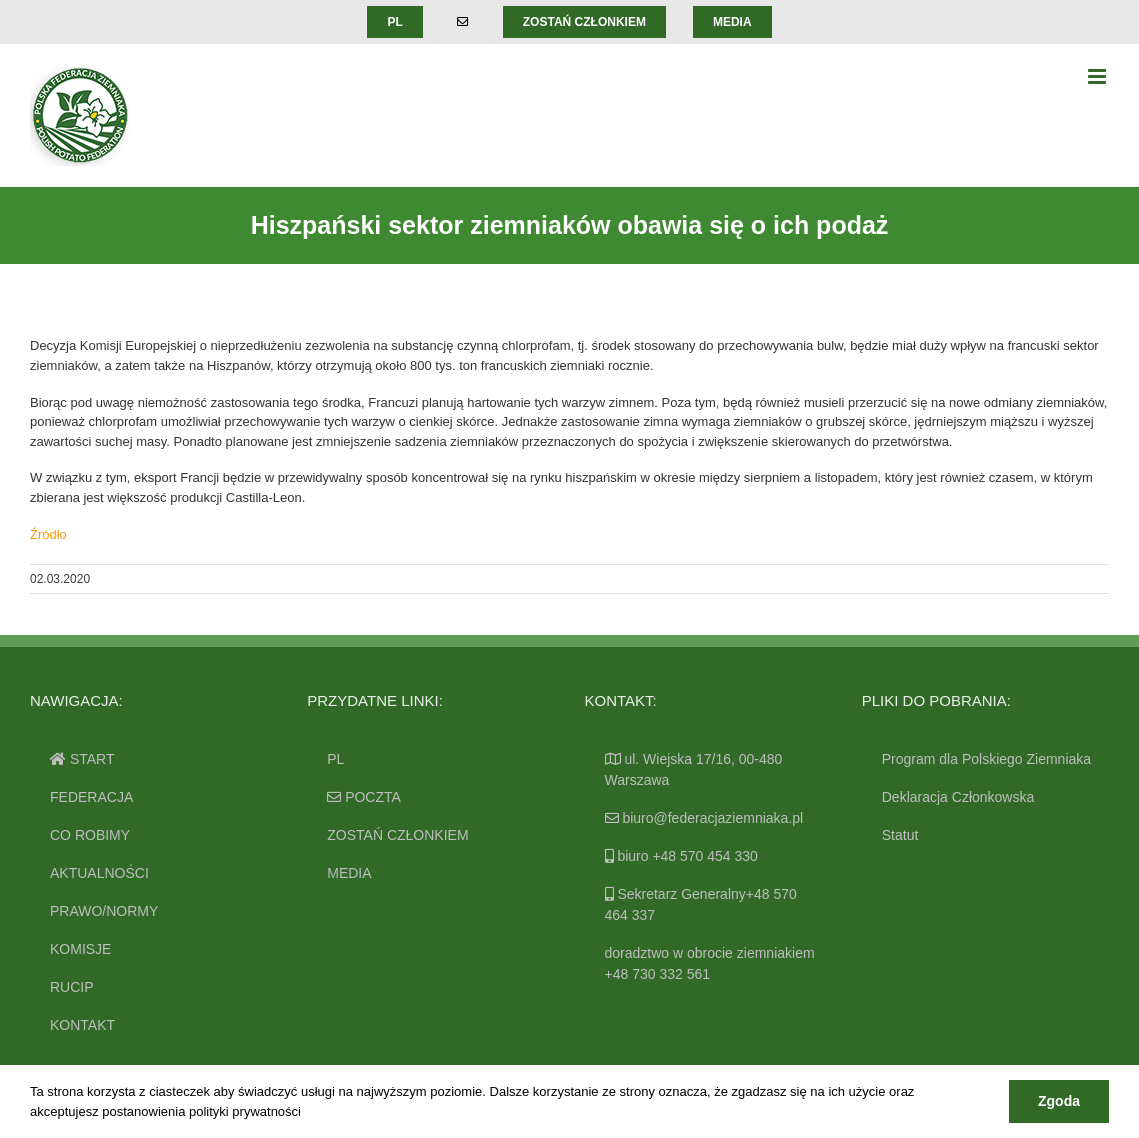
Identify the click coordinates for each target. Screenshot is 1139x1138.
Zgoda (1059, 1101)
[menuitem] (394, 22)
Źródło (48, 534)
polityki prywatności (245, 1111)
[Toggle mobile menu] (1098, 76)
